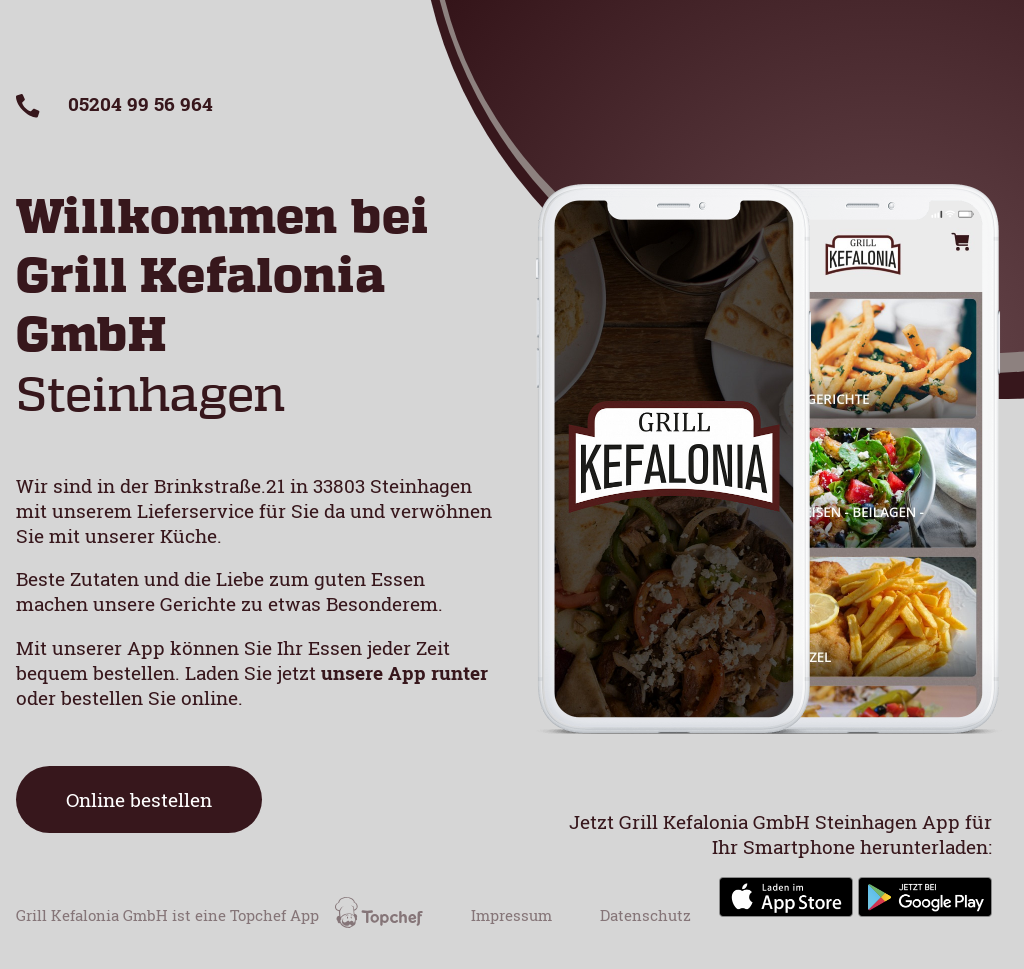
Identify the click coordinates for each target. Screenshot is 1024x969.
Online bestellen (139, 799)
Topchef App (328, 915)
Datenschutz (645, 915)
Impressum (511, 915)
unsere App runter (404, 672)
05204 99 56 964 (114, 103)
